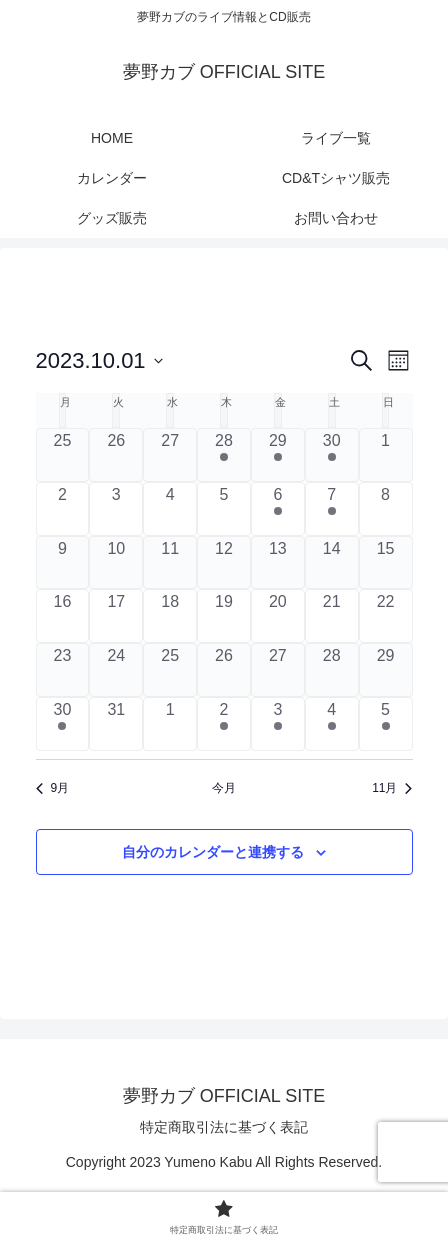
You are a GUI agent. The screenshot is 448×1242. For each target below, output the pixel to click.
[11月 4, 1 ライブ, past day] (332, 724)
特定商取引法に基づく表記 (224, 1127)
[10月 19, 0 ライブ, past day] (224, 616)
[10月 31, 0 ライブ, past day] (116, 724)
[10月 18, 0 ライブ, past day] (170, 616)
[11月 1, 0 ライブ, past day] (170, 724)
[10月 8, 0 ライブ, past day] (386, 509)
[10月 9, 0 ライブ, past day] (63, 563)
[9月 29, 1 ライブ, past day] (278, 455)
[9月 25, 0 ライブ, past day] (63, 455)
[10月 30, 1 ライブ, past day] (63, 724)
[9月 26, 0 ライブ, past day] (116, 455)
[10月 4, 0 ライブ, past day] (170, 509)
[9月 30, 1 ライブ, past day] (332, 455)
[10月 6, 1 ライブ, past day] (278, 509)
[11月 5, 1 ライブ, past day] (386, 724)
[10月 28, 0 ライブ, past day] (332, 670)
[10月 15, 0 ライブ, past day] (386, 563)
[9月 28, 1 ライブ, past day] (224, 455)
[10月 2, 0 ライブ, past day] (63, 509)
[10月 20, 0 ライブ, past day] (278, 616)
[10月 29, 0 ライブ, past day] (386, 670)
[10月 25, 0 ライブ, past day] (170, 670)
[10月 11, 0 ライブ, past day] (170, 563)
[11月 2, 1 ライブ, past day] (224, 724)
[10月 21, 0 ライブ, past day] (332, 616)
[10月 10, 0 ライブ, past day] (116, 563)
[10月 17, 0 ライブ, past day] (116, 616)
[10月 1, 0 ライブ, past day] (386, 455)
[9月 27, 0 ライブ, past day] (170, 455)
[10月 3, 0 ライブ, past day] (116, 509)
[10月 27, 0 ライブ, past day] (278, 670)
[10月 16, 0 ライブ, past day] (63, 616)
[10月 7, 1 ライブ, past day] (332, 509)
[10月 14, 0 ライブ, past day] (332, 563)
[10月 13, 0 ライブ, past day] (278, 563)
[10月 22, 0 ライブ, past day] (386, 616)
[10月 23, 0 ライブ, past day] (63, 670)
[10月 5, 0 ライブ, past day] (224, 509)
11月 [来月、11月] (392, 788)
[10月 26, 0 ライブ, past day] (224, 670)
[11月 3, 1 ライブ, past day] (278, 724)
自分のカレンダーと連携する (213, 852)
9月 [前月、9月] (53, 788)
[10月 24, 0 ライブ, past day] (116, 670)
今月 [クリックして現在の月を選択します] (224, 788)
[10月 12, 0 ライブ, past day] (224, 563)
